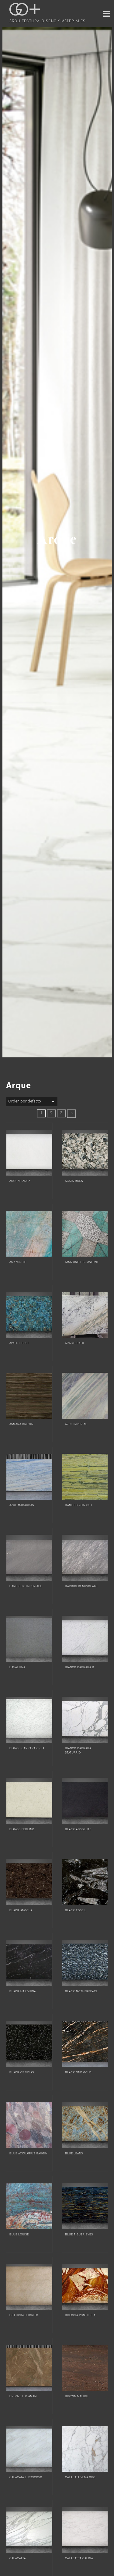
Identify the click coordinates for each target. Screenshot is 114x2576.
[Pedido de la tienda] (32, 1101)
